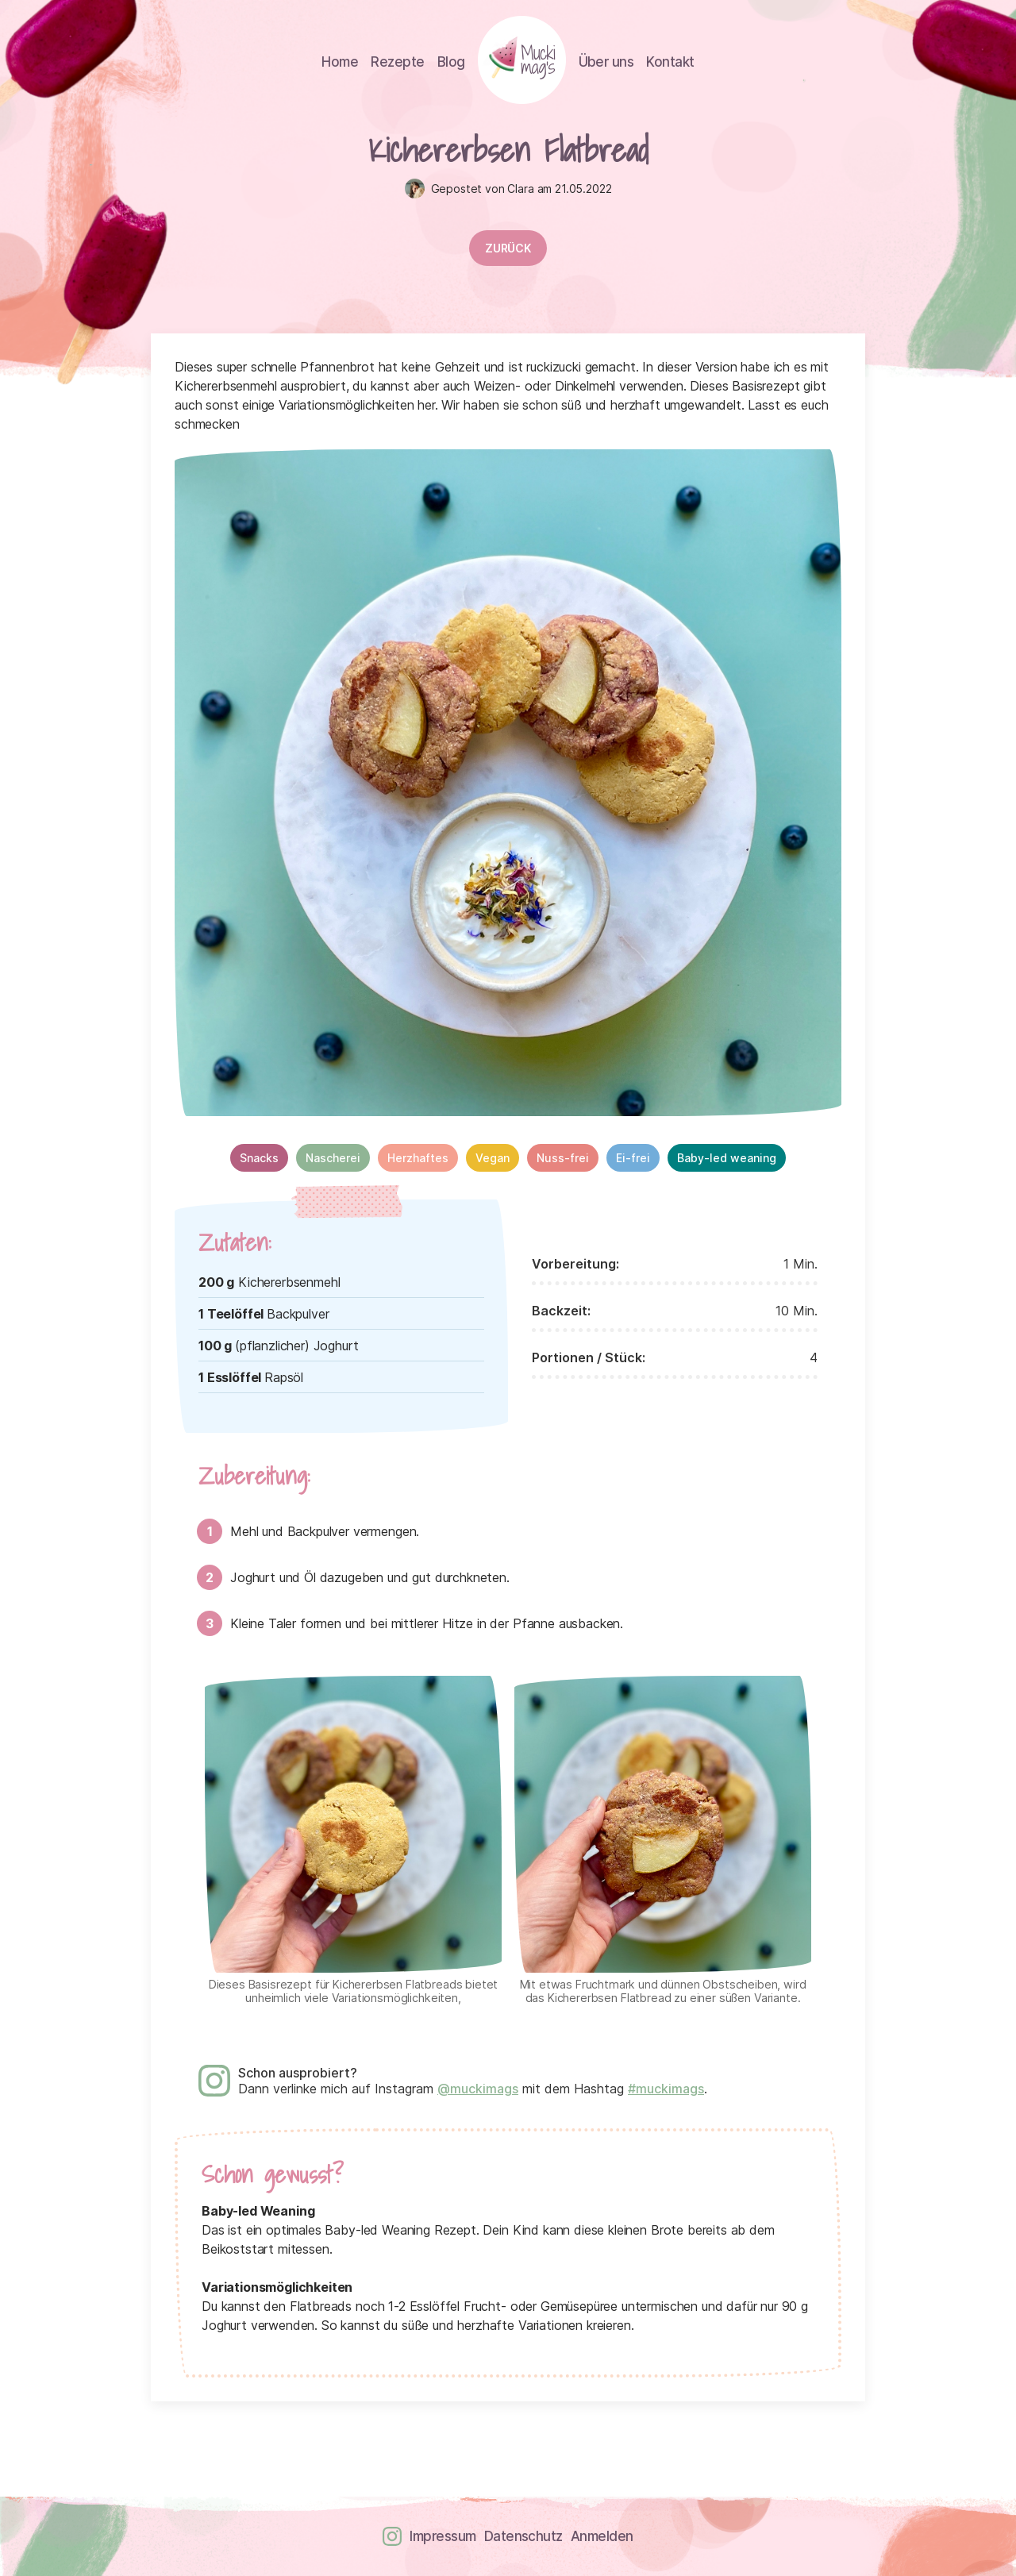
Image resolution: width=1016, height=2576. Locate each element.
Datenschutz (523, 2536)
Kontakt (670, 62)
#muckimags (666, 2089)
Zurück (507, 248)
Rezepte (397, 62)
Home (339, 62)
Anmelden (602, 2536)
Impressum (442, 2536)
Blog (451, 62)
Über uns (606, 62)
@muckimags (477, 2089)
